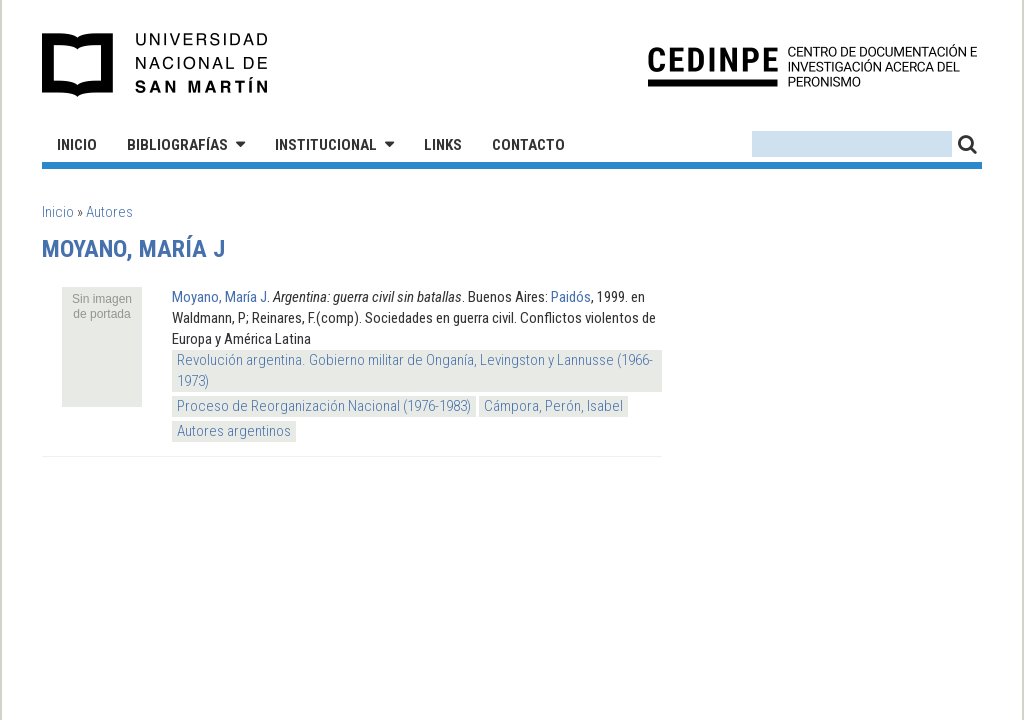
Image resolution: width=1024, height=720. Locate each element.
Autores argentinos (234, 431)
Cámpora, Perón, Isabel (553, 406)
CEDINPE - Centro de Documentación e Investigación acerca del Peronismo (812, 65)
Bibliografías (177, 145)
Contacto (528, 145)
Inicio (77, 145)
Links (443, 145)
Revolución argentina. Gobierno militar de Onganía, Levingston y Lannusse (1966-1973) (415, 370)
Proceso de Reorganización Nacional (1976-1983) (324, 406)
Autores (109, 212)
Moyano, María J (219, 297)
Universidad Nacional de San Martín (155, 65)
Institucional (326, 145)
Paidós (571, 297)
